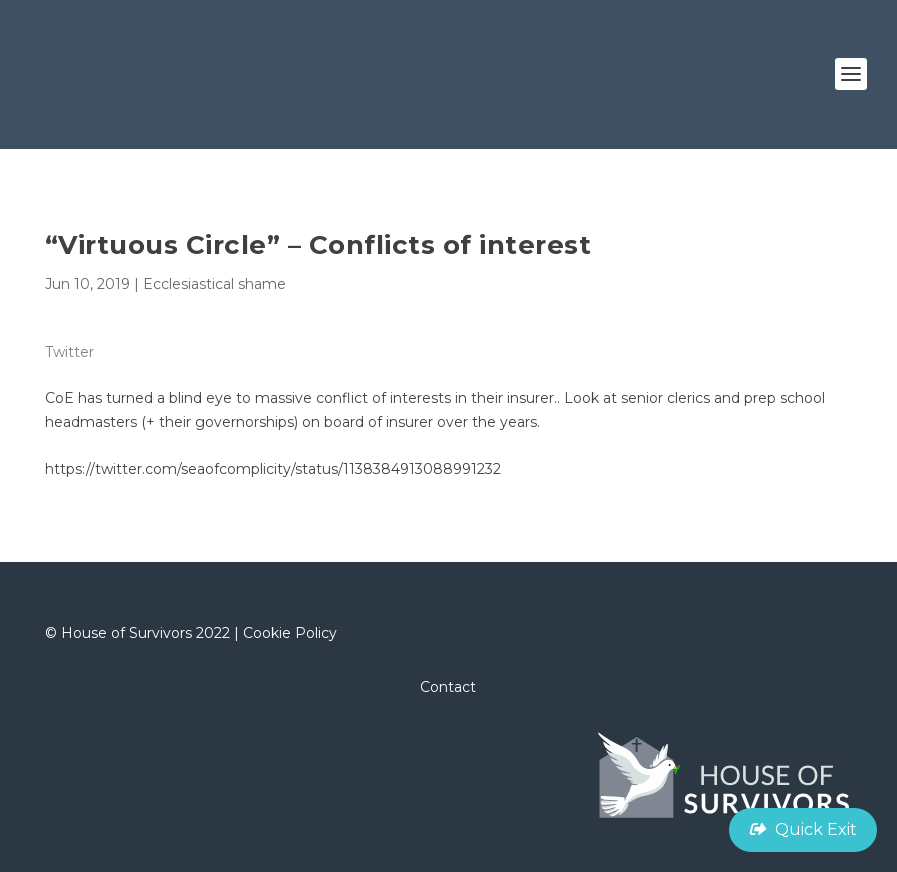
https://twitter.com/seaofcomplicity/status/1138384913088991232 (273, 469)
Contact (448, 687)
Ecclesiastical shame (214, 284)
